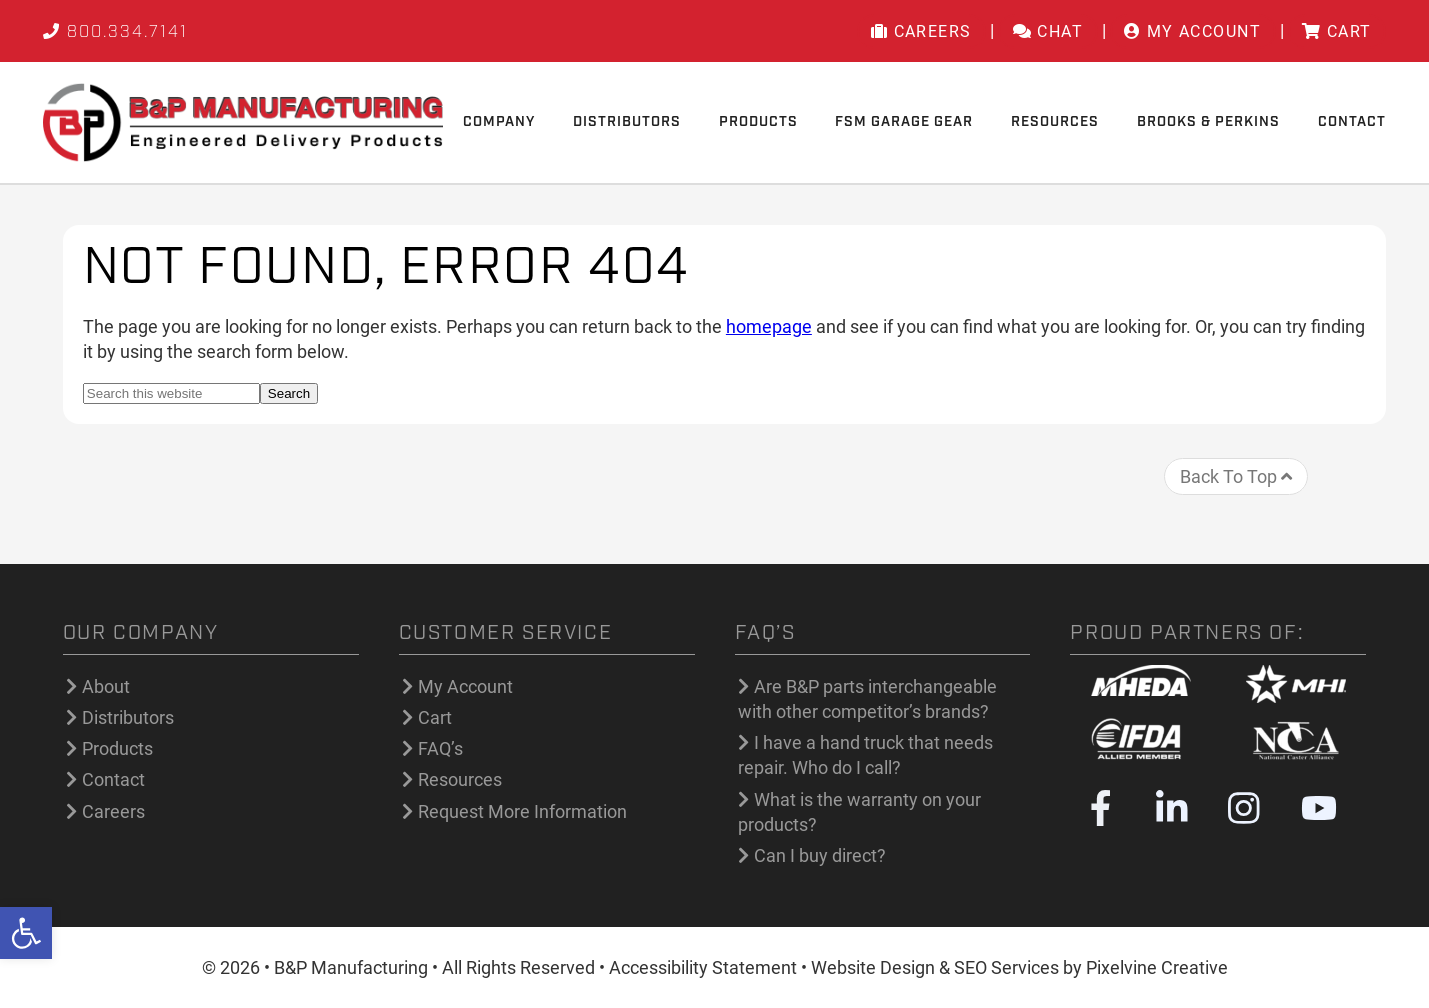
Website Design (873, 967)
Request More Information (522, 811)
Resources (460, 779)
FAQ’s (440, 748)
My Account (465, 686)
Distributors (128, 717)
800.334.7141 (115, 33)
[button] (26, 933)
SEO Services (1006, 967)
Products (117, 748)
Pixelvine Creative (1157, 967)
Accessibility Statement (703, 967)
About (106, 686)
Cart (435, 717)
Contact (113, 779)
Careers (113, 811)
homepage (769, 326)
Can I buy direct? (820, 855)
